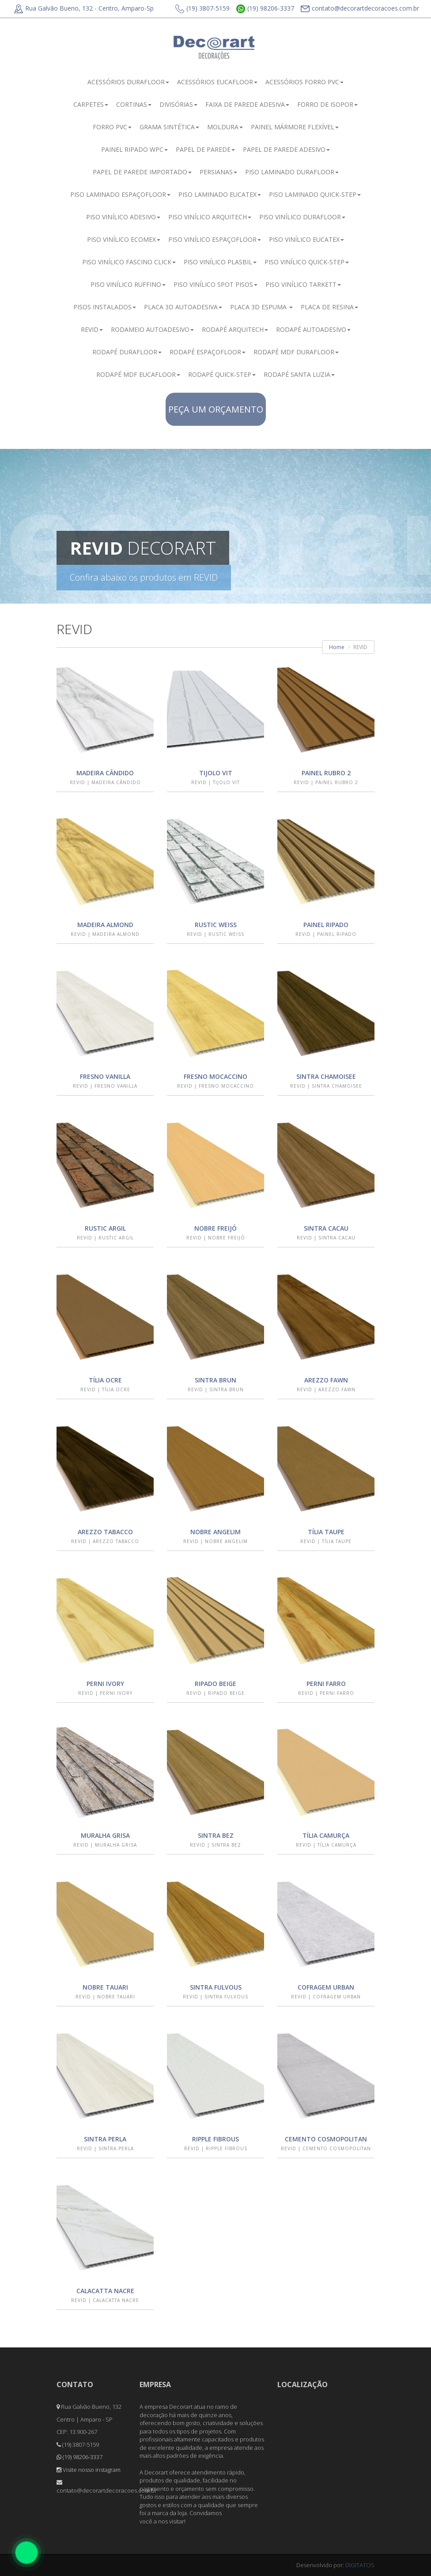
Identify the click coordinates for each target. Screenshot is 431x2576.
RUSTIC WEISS (216, 924)
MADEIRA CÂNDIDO (105, 773)
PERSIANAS (218, 172)
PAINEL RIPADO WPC (134, 149)
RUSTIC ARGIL (105, 1228)
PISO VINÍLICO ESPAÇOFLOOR (214, 239)
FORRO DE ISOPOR (327, 104)
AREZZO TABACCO (105, 1532)
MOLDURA (225, 127)
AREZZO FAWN (326, 1380)
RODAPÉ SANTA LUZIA (299, 374)
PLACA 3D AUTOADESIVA (183, 307)
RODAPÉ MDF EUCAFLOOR (138, 374)
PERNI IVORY (105, 1683)
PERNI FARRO (326, 1683)
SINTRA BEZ (216, 1835)
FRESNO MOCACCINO (215, 1076)
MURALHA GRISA (105, 1835)
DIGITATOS (359, 2565)
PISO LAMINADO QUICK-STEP (315, 194)
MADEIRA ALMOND (105, 924)
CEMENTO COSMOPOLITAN (326, 2139)
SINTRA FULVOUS (216, 1987)
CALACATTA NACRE (105, 2291)
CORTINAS (133, 104)
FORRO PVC (112, 127)
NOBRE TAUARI (105, 1987)
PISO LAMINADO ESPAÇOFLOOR (120, 194)
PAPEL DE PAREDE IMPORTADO (142, 172)
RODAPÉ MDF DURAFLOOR (296, 352)
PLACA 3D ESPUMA (261, 307)
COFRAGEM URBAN (326, 1987)
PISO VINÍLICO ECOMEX (123, 239)
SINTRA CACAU (326, 1228)
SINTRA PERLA (105, 2139)
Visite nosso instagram (89, 2470)
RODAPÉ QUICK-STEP (222, 374)
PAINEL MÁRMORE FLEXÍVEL (295, 127)
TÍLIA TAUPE (326, 1532)
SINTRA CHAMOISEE (326, 1076)
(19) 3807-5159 (202, 8)
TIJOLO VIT (215, 773)
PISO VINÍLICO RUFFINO (128, 284)
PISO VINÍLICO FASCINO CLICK (129, 262)
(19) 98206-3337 (265, 8)
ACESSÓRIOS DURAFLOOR (128, 82)
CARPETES (90, 104)
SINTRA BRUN (215, 1380)
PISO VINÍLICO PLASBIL (220, 262)
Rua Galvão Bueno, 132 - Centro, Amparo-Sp (84, 8)
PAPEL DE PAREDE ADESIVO (286, 149)
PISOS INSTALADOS (104, 307)
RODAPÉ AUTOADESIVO (313, 329)
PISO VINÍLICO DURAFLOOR (302, 217)
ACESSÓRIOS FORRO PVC (304, 82)
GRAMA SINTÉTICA (169, 127)
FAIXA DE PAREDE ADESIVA (247, 104)
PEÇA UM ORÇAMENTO (215, 409)
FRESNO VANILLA (105, 1076)
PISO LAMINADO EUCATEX (219, 194)
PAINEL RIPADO (325, 924)
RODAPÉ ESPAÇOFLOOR (208, 352)
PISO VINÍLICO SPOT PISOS (215, 284)
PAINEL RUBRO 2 (326, 773)
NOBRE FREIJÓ (215, 1228)
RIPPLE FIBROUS (215, 2139)
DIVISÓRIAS (178, 104)
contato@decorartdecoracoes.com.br (360, 8)
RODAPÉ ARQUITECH (235, 329)
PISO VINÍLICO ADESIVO (123, 217)
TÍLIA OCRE (105, 1380)
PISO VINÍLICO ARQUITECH (209, 217)
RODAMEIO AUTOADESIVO (152, 329)
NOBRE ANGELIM (215, 1532)
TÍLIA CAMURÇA (325, 1835)
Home (336, 647)
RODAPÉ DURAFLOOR (127, 352)
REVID (92, 329)
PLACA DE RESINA (329, 307)
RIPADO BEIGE (215, 1683)
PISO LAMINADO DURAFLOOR (292, 172)
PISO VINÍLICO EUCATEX (306, 239)
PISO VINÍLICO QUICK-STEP (307, 262)
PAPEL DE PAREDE (205, 149)
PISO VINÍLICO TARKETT (303, 284)
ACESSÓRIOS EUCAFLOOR (217, 82)
